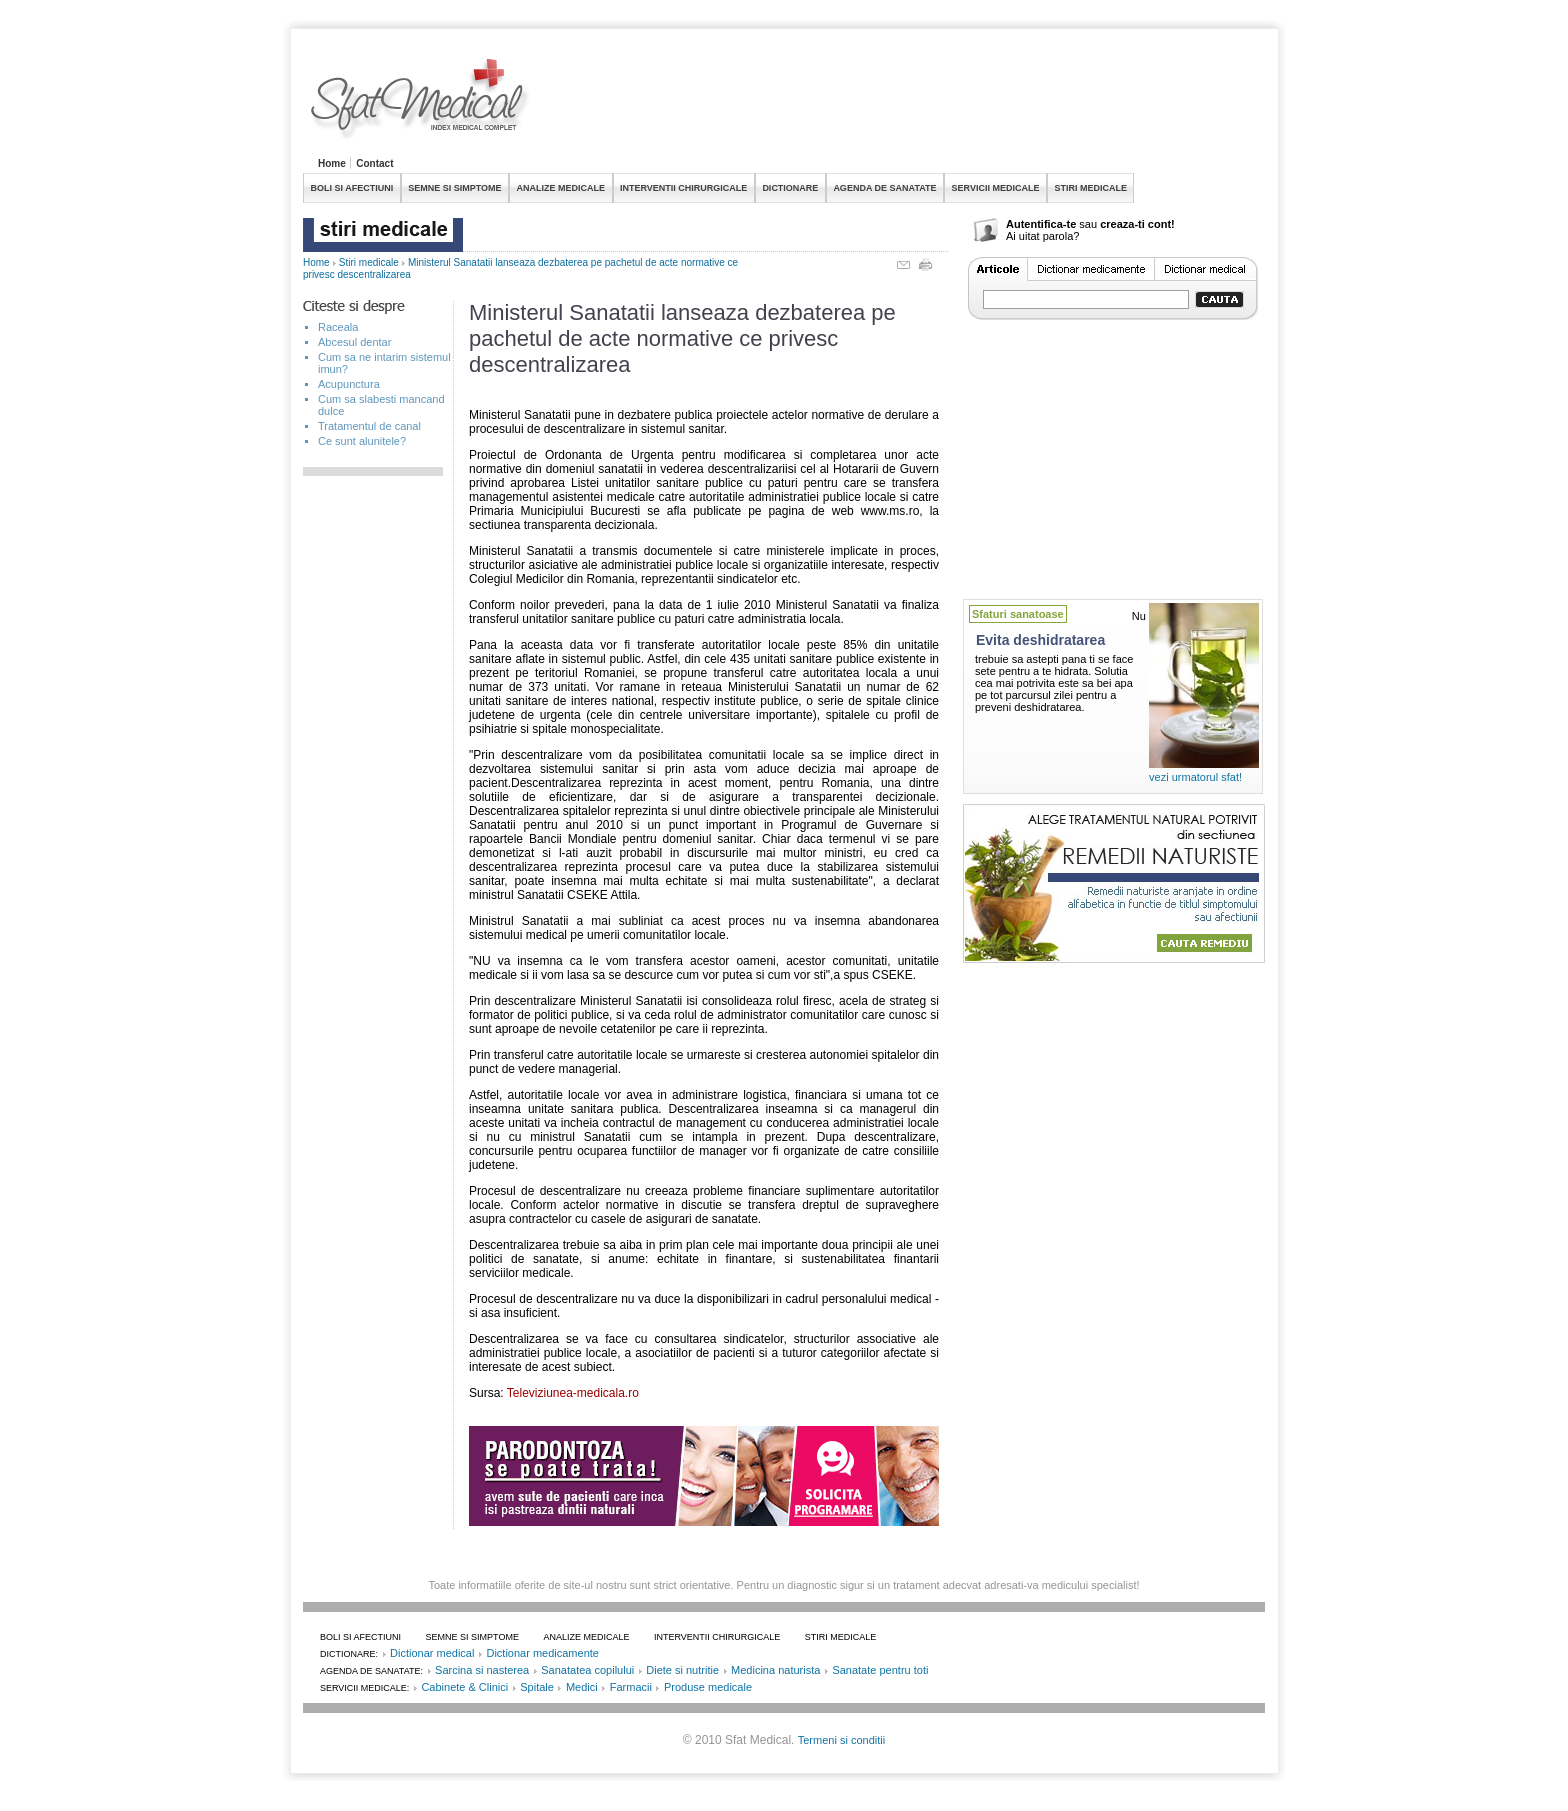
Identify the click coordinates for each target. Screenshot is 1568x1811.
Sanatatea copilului (587, 1670)
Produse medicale (708, 1687)
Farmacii (631, 1687)
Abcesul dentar (354, 342)
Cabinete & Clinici (464, 1687)
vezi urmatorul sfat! (1195, 777)
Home (332, 163)
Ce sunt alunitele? (362, 441)
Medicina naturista (775, 1670)
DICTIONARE (790, 188)
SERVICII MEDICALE (996, 188)
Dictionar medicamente (542, 1653)
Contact (374, 163)
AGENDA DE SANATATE (884, 188)
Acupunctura (349, 384)
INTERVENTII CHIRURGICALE (683, 188)
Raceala (338, 327)
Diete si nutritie (682, 1670)
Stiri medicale (369, 262)
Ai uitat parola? (1042, 236)
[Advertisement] (901, 104)
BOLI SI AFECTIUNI (352, 188)
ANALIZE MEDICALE (561, 188)
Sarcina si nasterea (482, 1670)
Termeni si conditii (841, 1740)
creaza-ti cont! (1137, 224)
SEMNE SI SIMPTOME (454, 188)
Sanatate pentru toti (880, 1670)
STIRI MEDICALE (1090, 188)
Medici (582, 1687)
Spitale (537, 1687)
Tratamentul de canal (369, 426)
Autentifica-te (1041, 224)
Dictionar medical (432, 1653)
